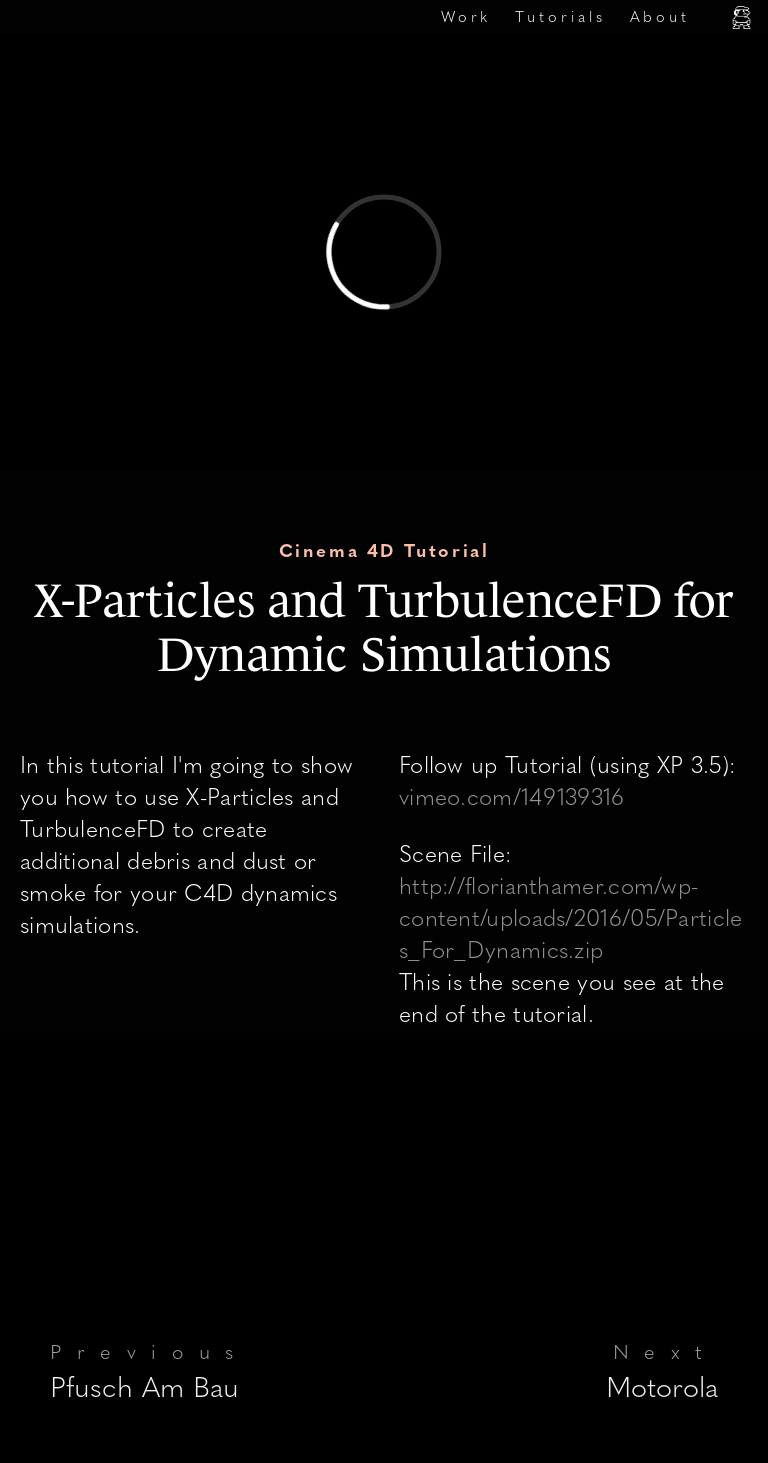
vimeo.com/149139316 (512, 799)
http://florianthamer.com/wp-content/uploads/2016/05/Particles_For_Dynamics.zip (571, 920)
